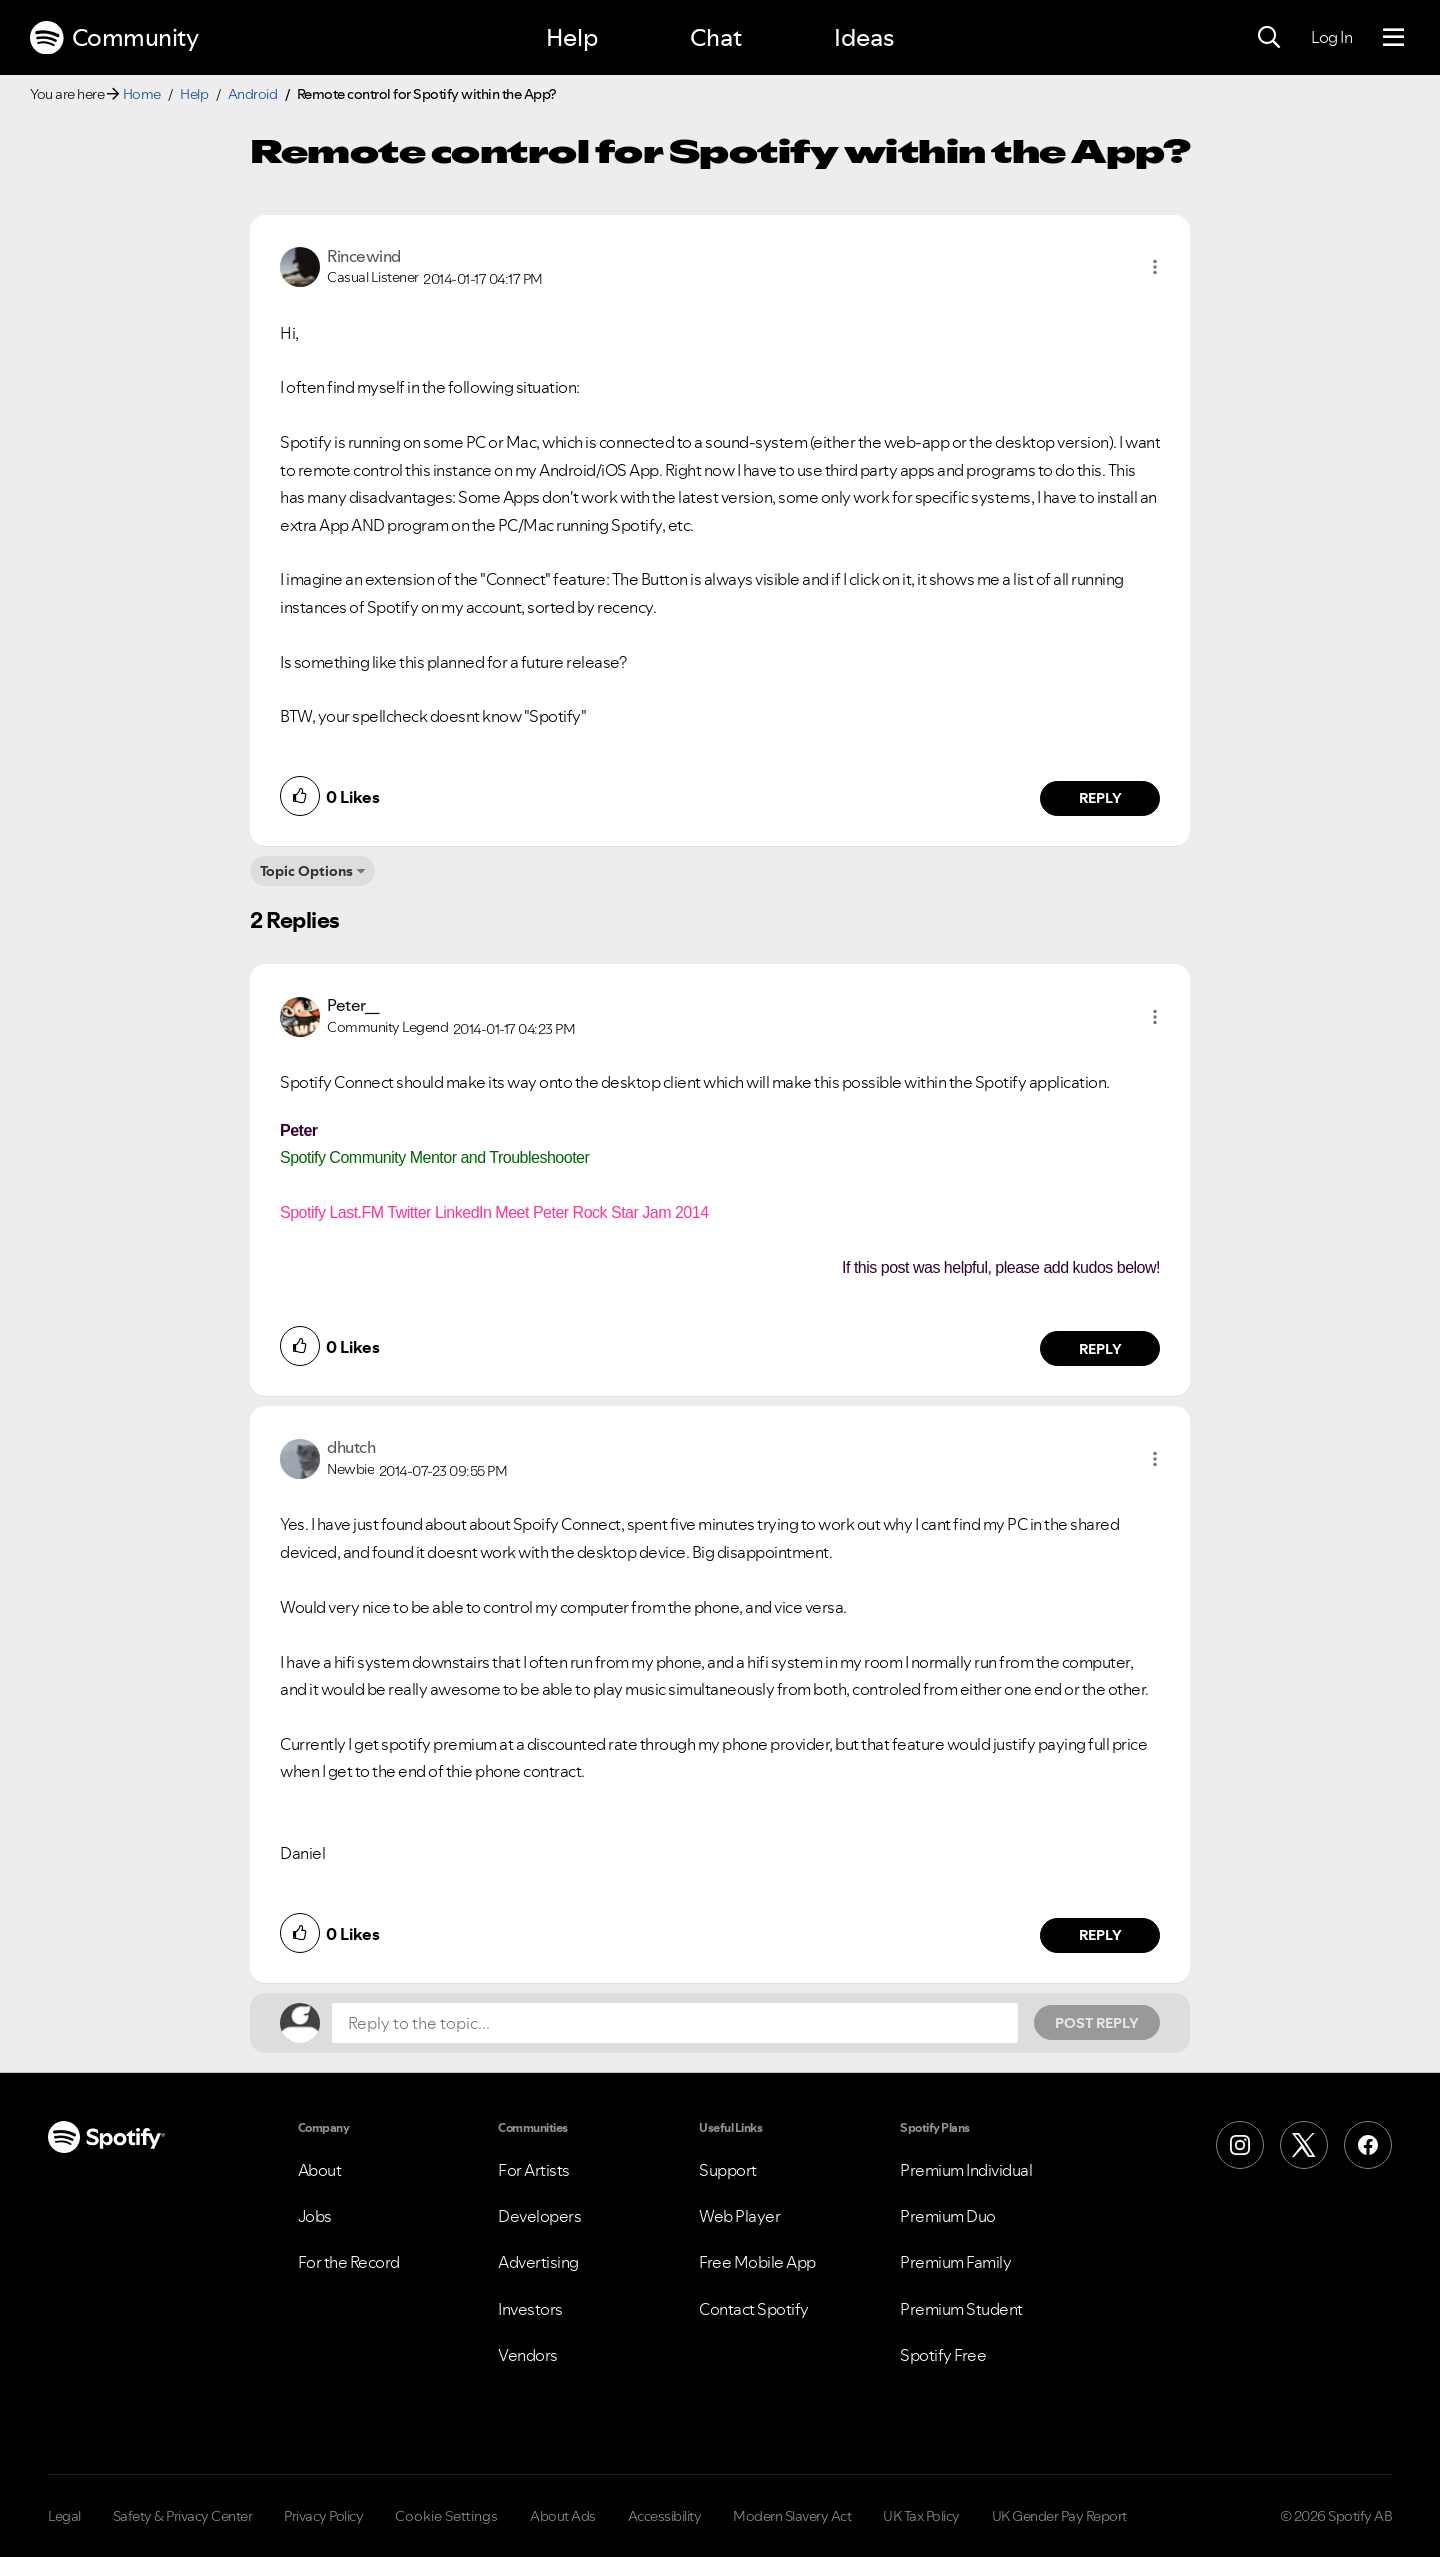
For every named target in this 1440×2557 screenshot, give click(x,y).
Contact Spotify (754, 2309)
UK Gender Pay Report (1059, 2516)
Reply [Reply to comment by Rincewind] (1100, 798)
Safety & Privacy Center (183, 2516)
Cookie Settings (446, 2516)
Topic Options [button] (306, 871)
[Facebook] (1368, 2145)
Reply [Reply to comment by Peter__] (1100, 1349)
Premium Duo (948, 2216)
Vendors (528, 2355)
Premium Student (961, 2309)
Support (728, 2170)
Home (142, 94)
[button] (1155, 267)
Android (253, 94)
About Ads (563, 2516)
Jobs (315, 2216)
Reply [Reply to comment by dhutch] (1100, 1935)
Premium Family (955, 2262)
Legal (64, 2516)
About (320, 2170)
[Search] (1269, 38)
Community (114, 38)
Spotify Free (943, 2355)
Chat (716, 37)
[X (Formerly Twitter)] (1304, 2145)
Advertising (538, 2262)
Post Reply (1097, 2023)
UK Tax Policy (921, 2516)
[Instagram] (1240, 2145)
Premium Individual (966, 2170)
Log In (1331, 37)
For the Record (349, 2262)
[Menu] (1393, 38)
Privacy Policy (323, 2516)
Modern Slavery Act (792, 2516)
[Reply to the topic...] (675, 2023)
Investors (530, 2309)
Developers (539, 2216)
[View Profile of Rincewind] (364, 256)
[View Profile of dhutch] (351, 1447)
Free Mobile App (757, 2262)
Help (572, 37)
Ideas (864, 37)
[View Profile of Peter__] (353, 1005)
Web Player (739, 2216)
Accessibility (665, 2516)
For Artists (534, 2170)
